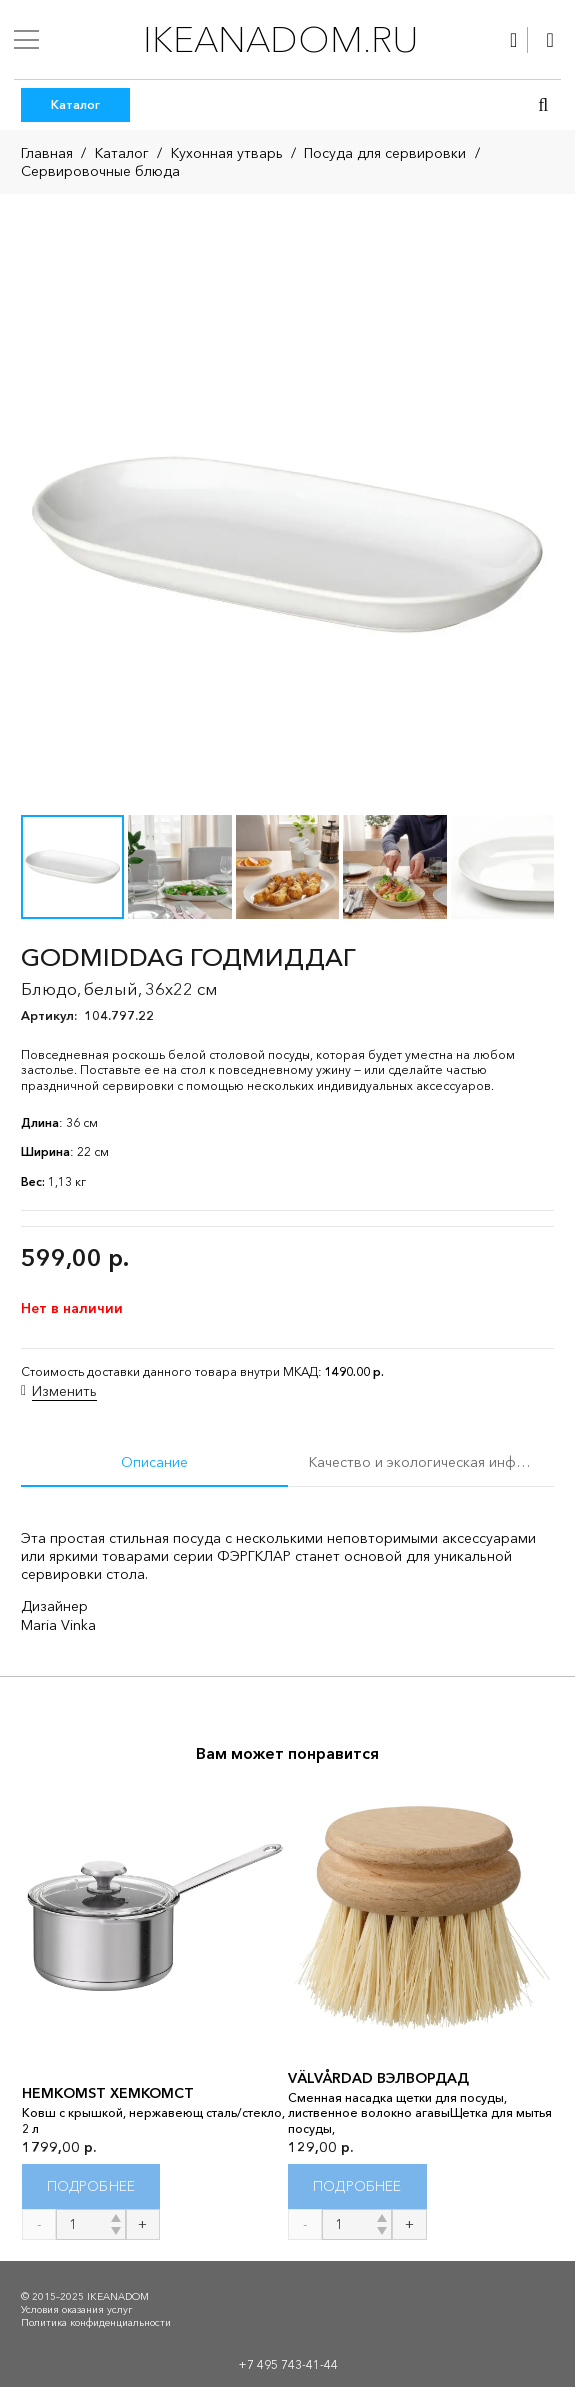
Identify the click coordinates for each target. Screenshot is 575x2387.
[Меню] (26, 40)
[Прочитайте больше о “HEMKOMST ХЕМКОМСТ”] (91, 2186)
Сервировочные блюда (100, 171)
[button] (543, 105)
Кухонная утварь (227, 153)
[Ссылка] (513, 40)
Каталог (122, 153)
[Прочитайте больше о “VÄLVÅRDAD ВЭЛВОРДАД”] (357, 2186)
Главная (47, 153)
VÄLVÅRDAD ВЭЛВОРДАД (378, 2078)
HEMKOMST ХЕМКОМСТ (108, 2094)
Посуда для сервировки (385, 153)
